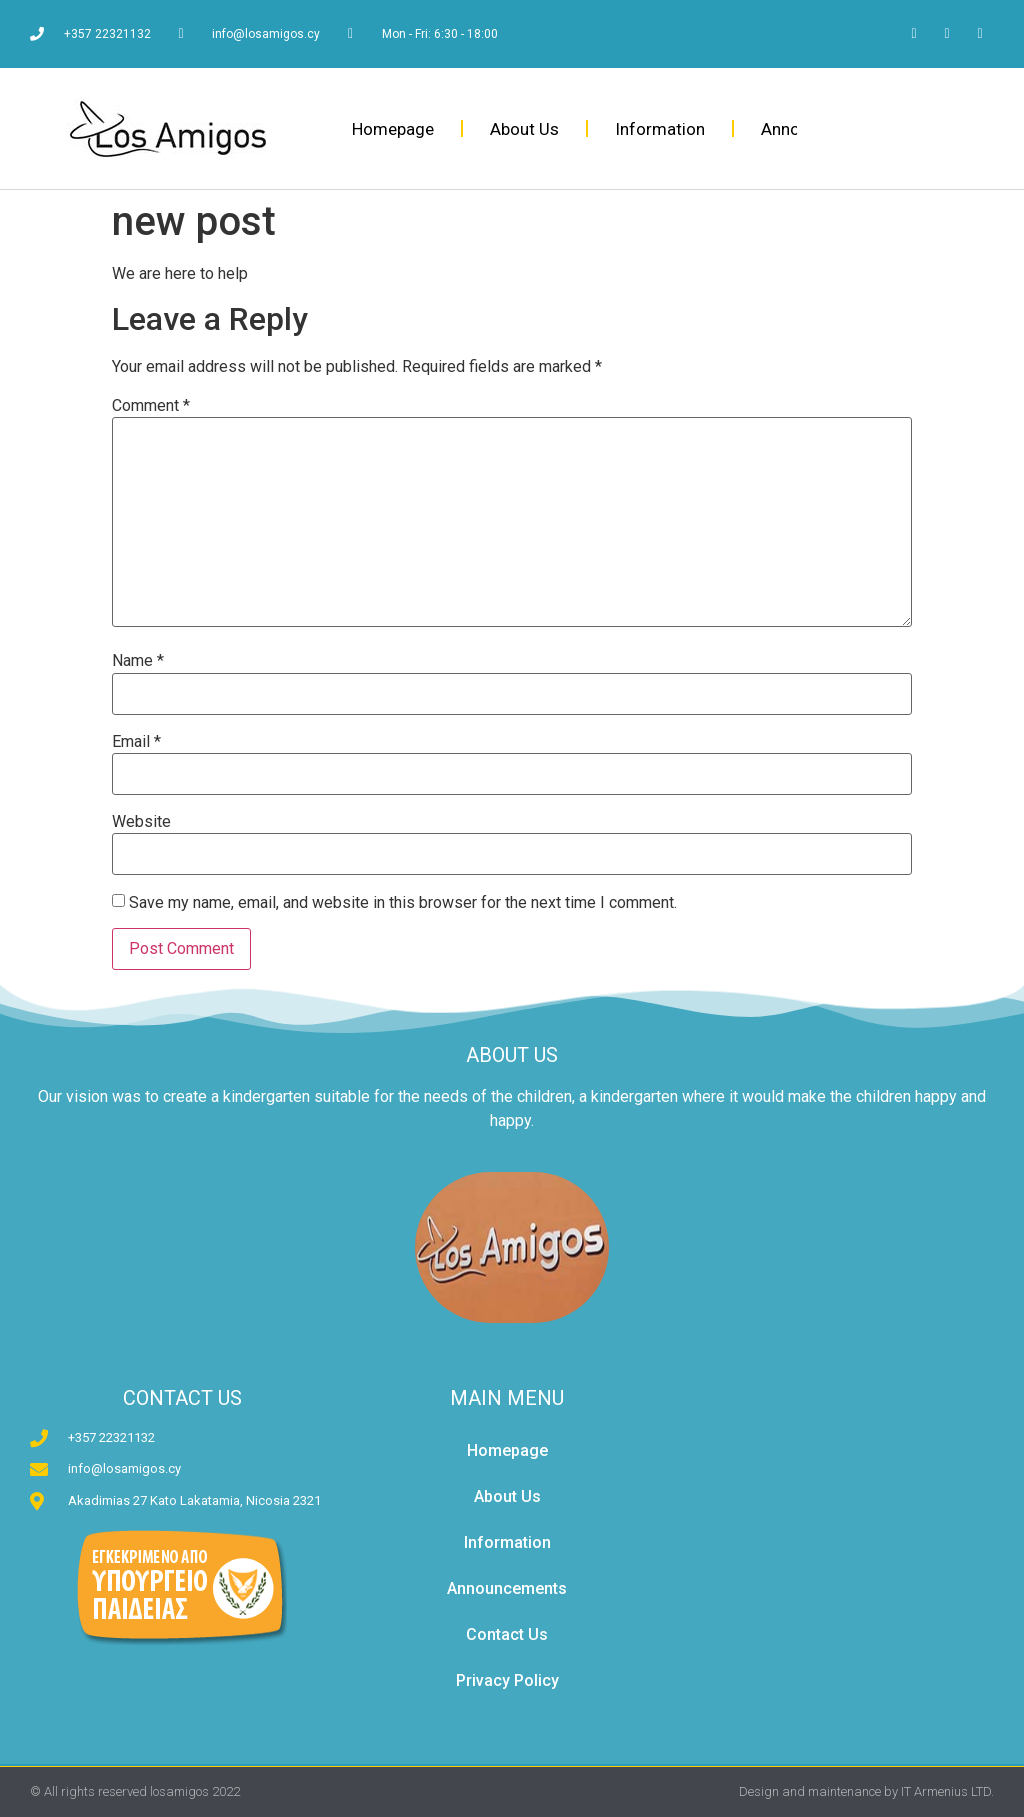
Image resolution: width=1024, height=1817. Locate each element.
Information (660, 129)
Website (141, 822)
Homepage (393, 129)
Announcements (507, 1588)
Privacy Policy (507, 1680)
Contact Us (507, 1634)
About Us (524, 129)
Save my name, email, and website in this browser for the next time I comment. (403, 903)
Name (138, 661)
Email (136, 742)
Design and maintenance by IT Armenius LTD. (866, 1791)
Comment (151, 406)
